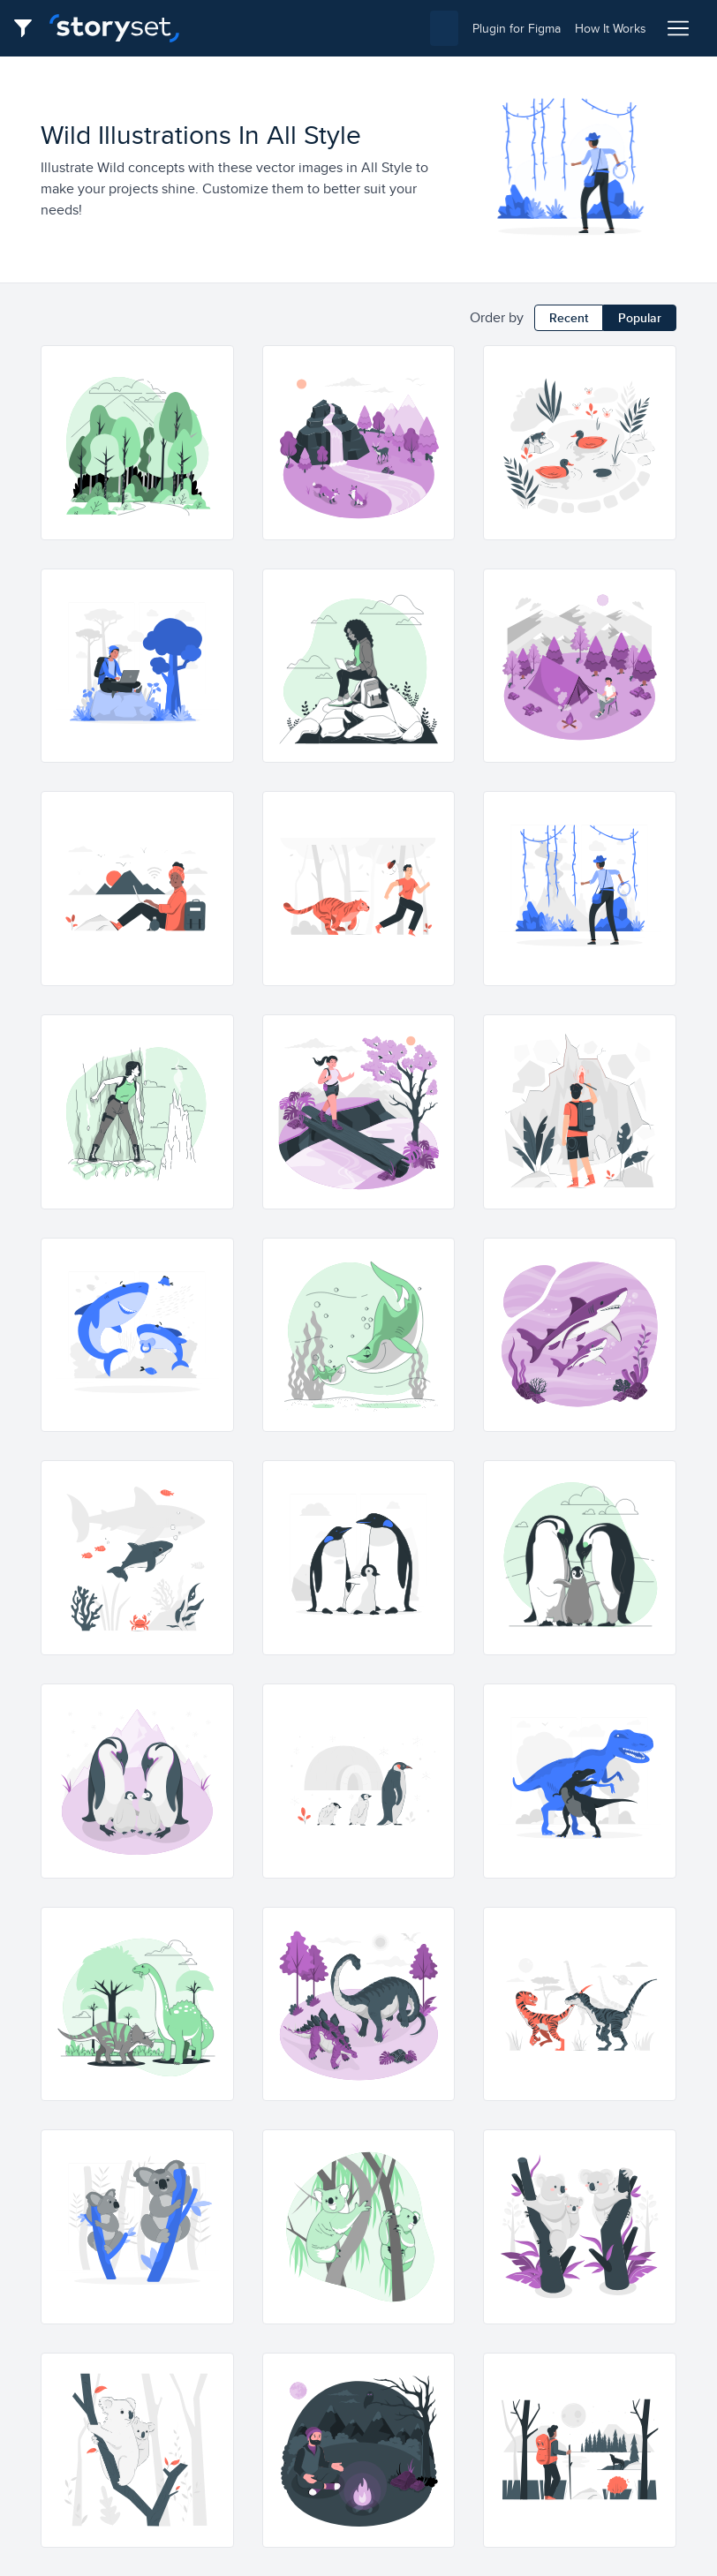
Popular (639, 318)
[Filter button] (28, 28)
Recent (568, 318)
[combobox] (325, 28)
